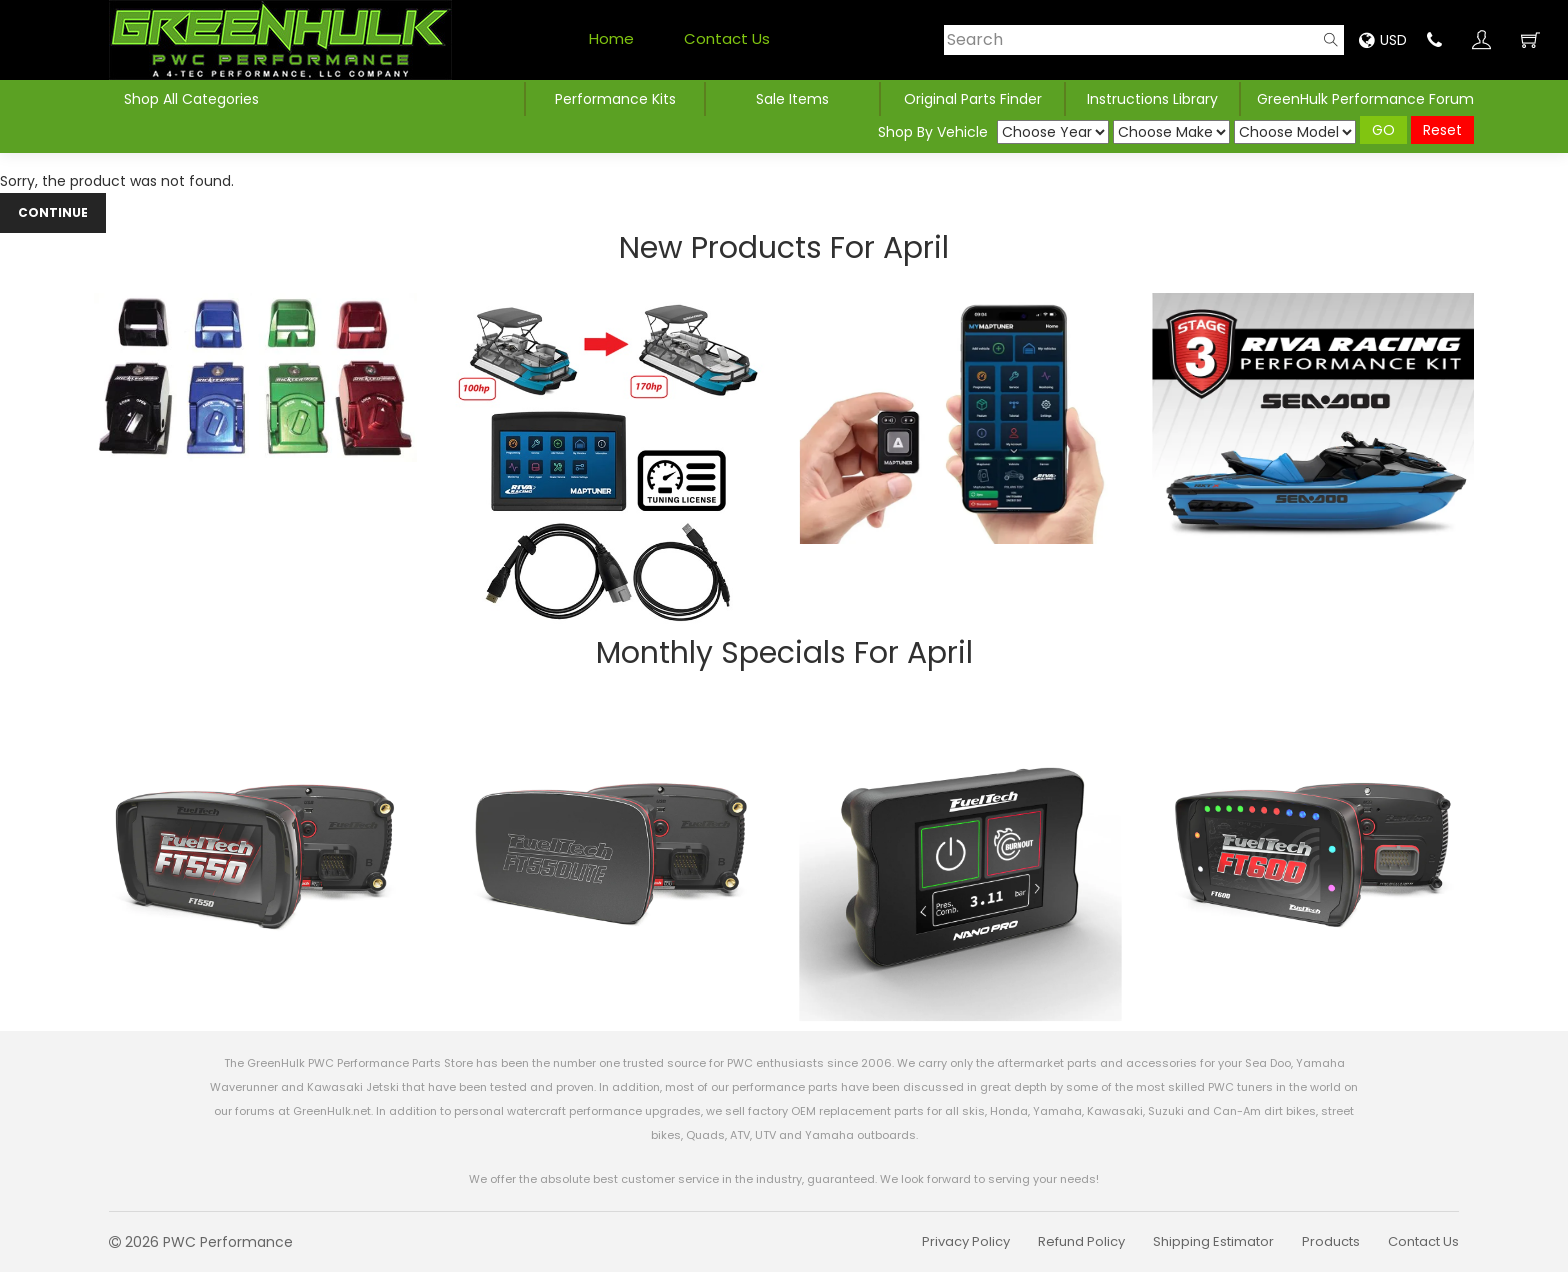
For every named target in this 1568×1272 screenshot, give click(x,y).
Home (611, 38)
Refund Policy (1081, 1241)
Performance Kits (615, 99)
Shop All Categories (191, 99)
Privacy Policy (966, 1241)
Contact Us (727, 38)
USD (1383, 40)
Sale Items (792, 99)
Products (1331, 1241)
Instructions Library (1152, 99)
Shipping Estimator (1213, 1241)
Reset (1442, 130)
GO (1383, 130)
